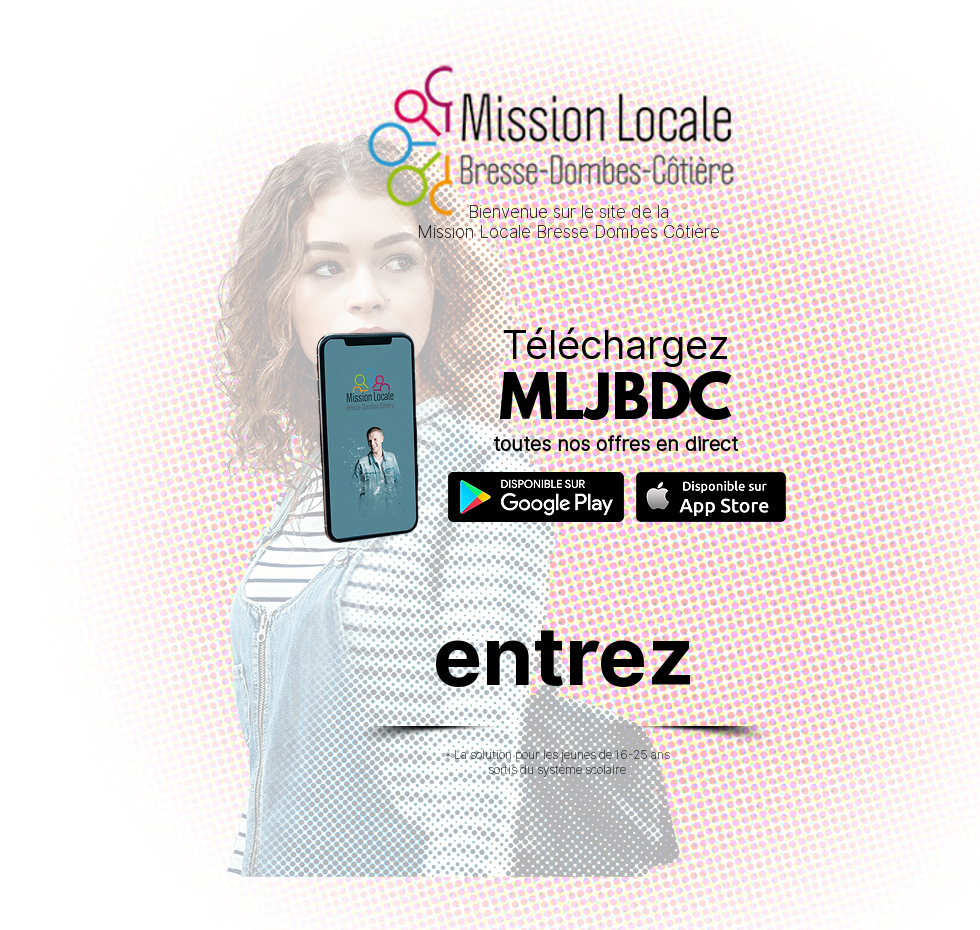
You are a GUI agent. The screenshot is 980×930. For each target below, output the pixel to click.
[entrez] (564, 655)
